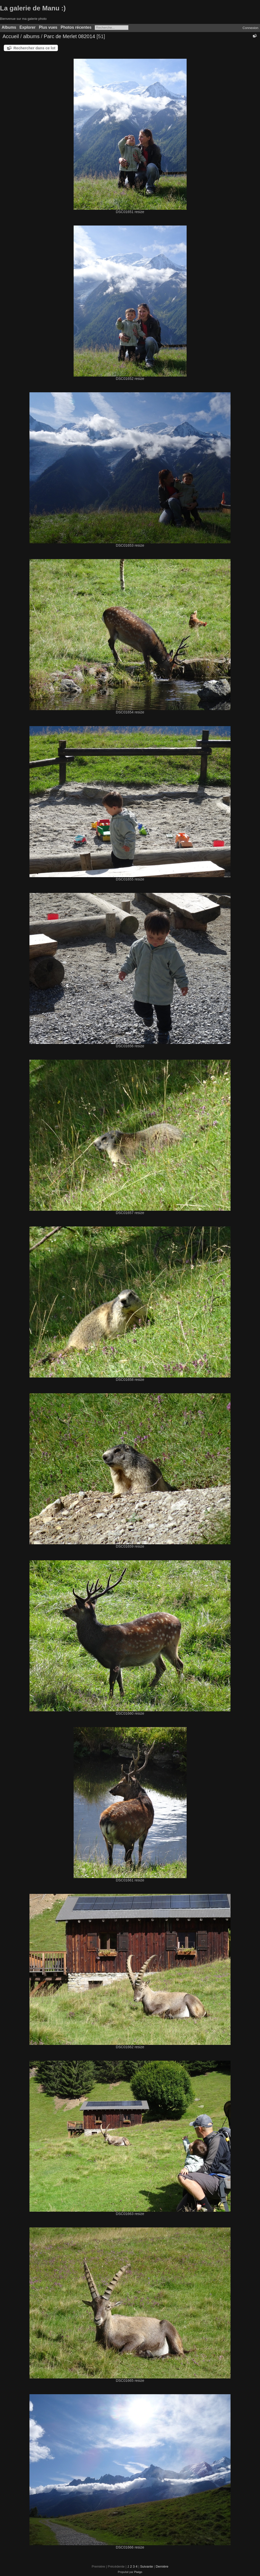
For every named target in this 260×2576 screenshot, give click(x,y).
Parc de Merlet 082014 (69, 36)
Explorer (28, 27)
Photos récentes (76, 27)
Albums (9, 27)
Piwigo (138, 2571)
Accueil (11, 36)
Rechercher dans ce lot (34, 48)
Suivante (146, 2566)
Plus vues (48, 27)
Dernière (162, 2566)
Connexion (250, 28)
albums (31, 36)
